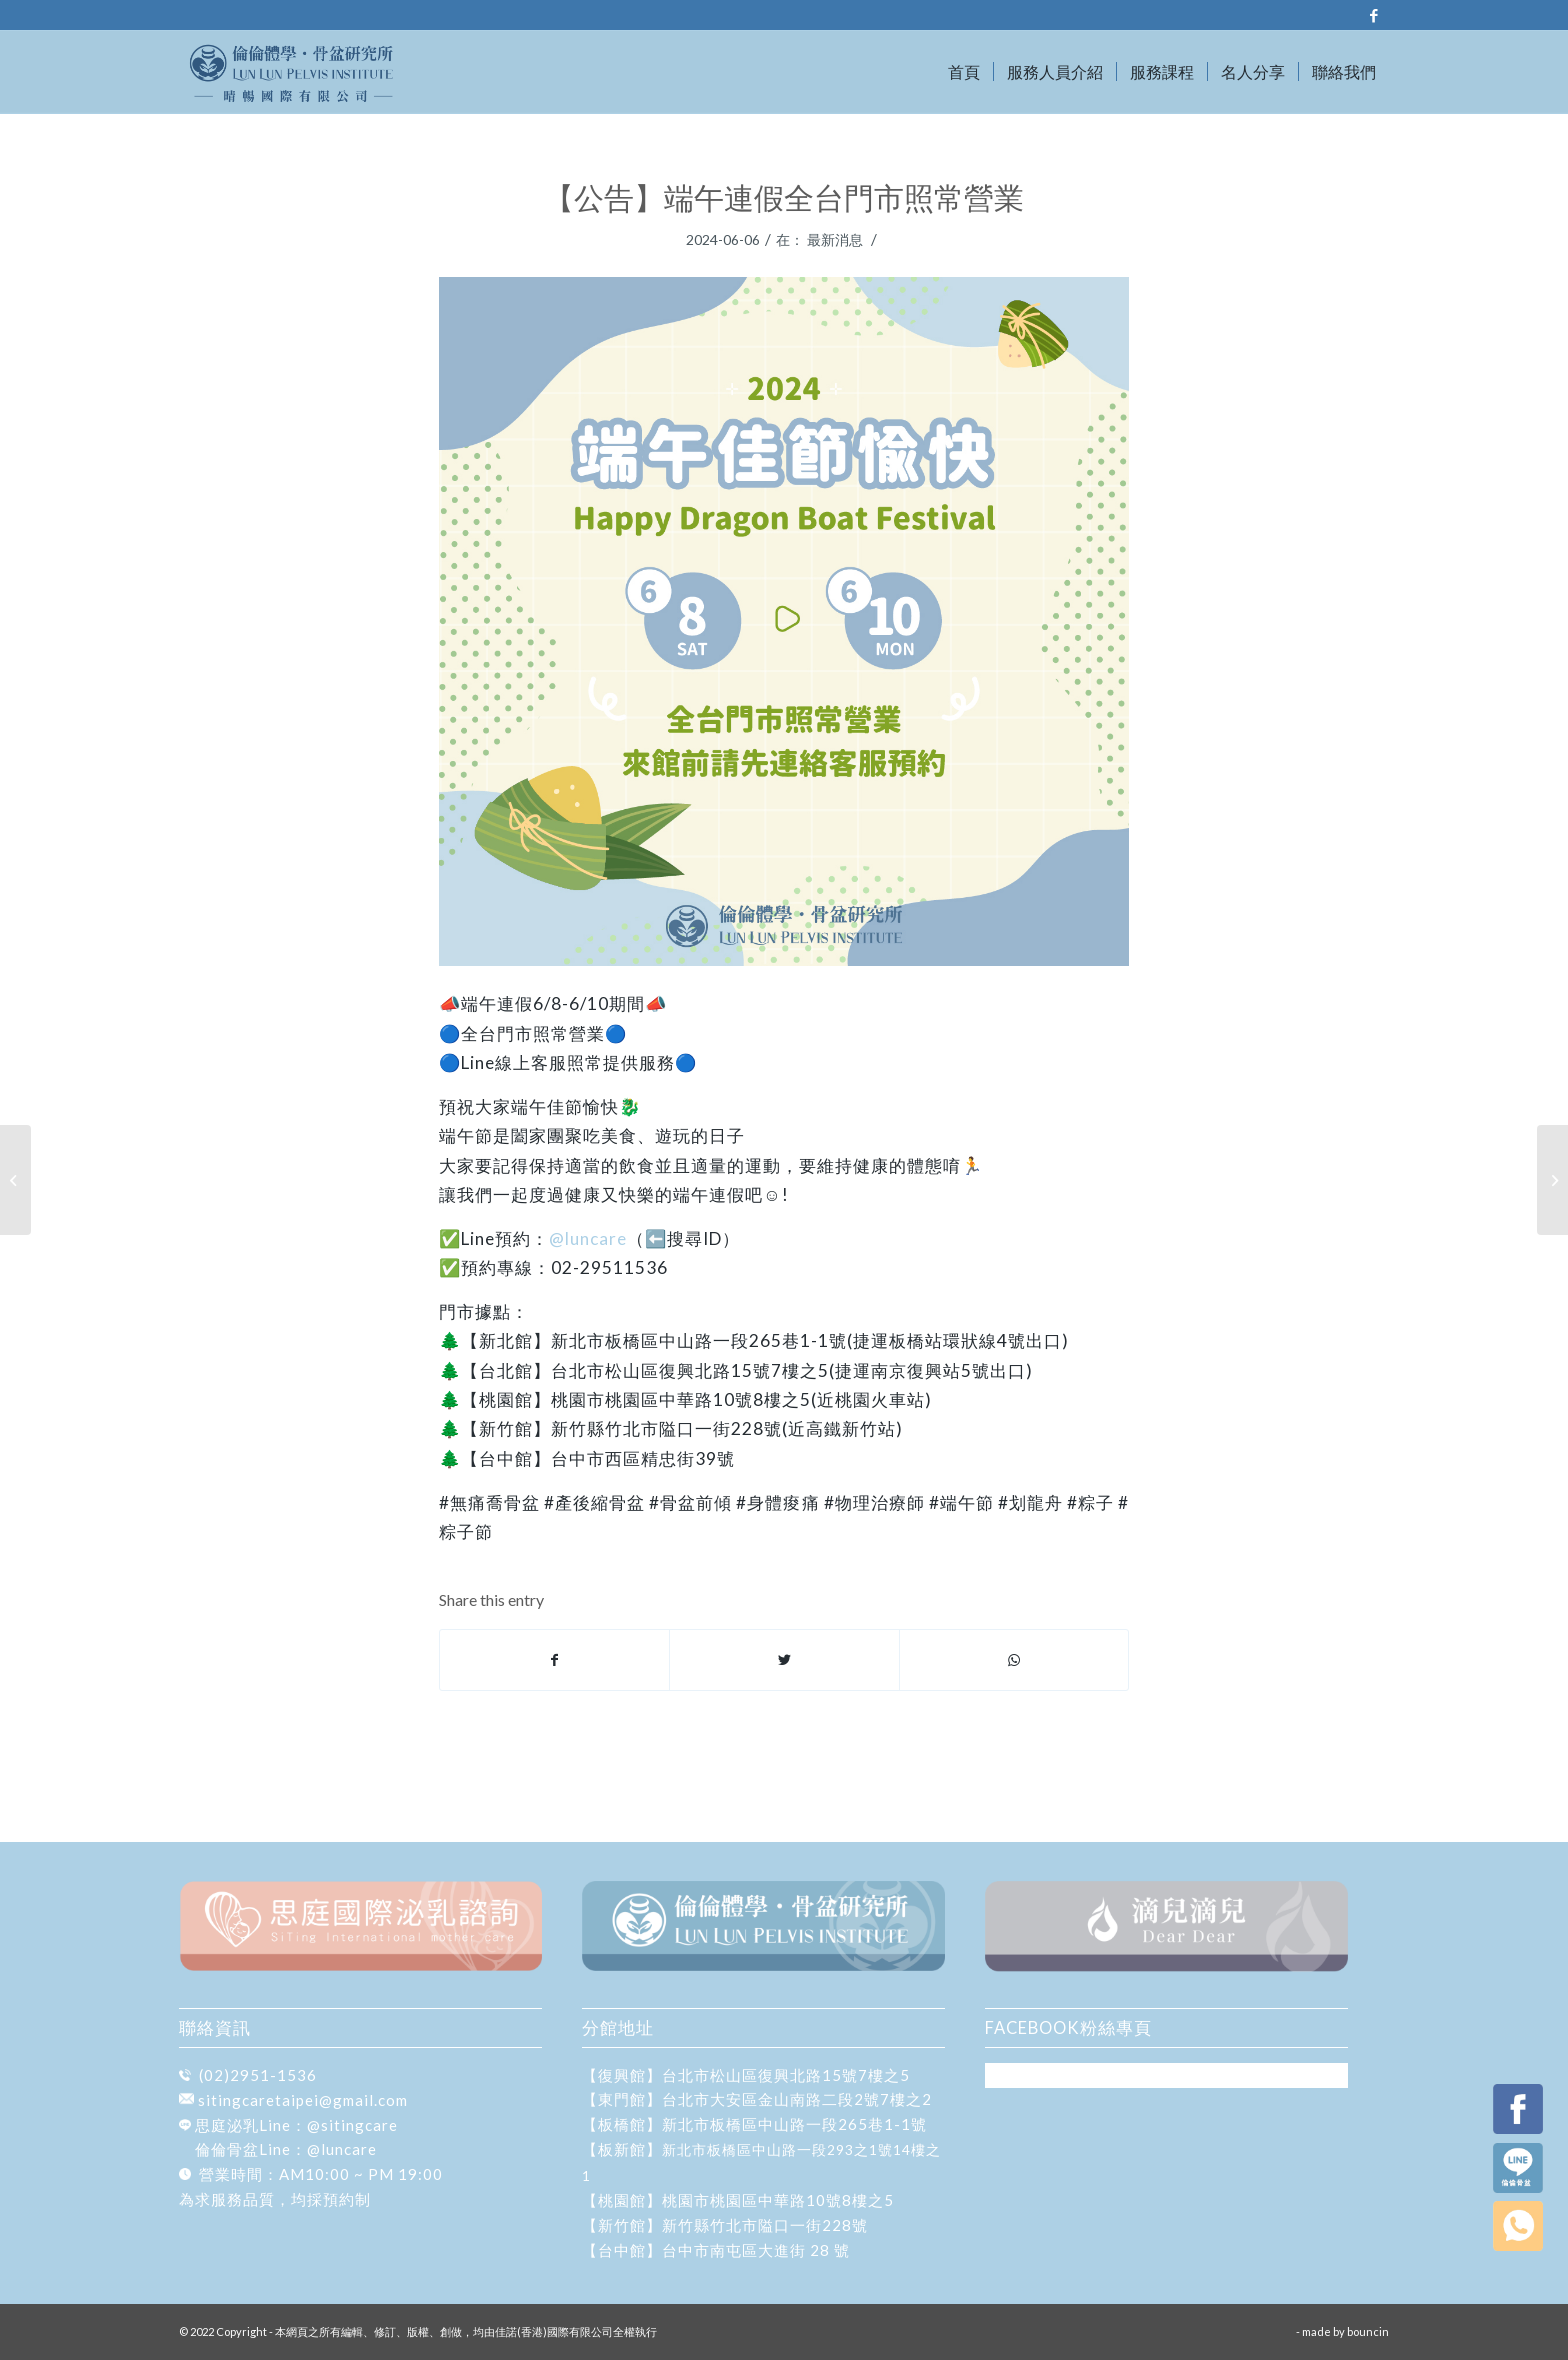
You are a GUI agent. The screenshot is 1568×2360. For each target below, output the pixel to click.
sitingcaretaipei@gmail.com (303, 2100)
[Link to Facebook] (1374, 15)
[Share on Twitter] (784, 1660)
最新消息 (835, 239)
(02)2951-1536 (258, 2075)
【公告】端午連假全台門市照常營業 (784, 197)
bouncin (1368, 2331)
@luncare (588, 1238)
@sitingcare (352, 2125)
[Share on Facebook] (554, 1660)
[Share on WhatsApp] (1014, 1660)
